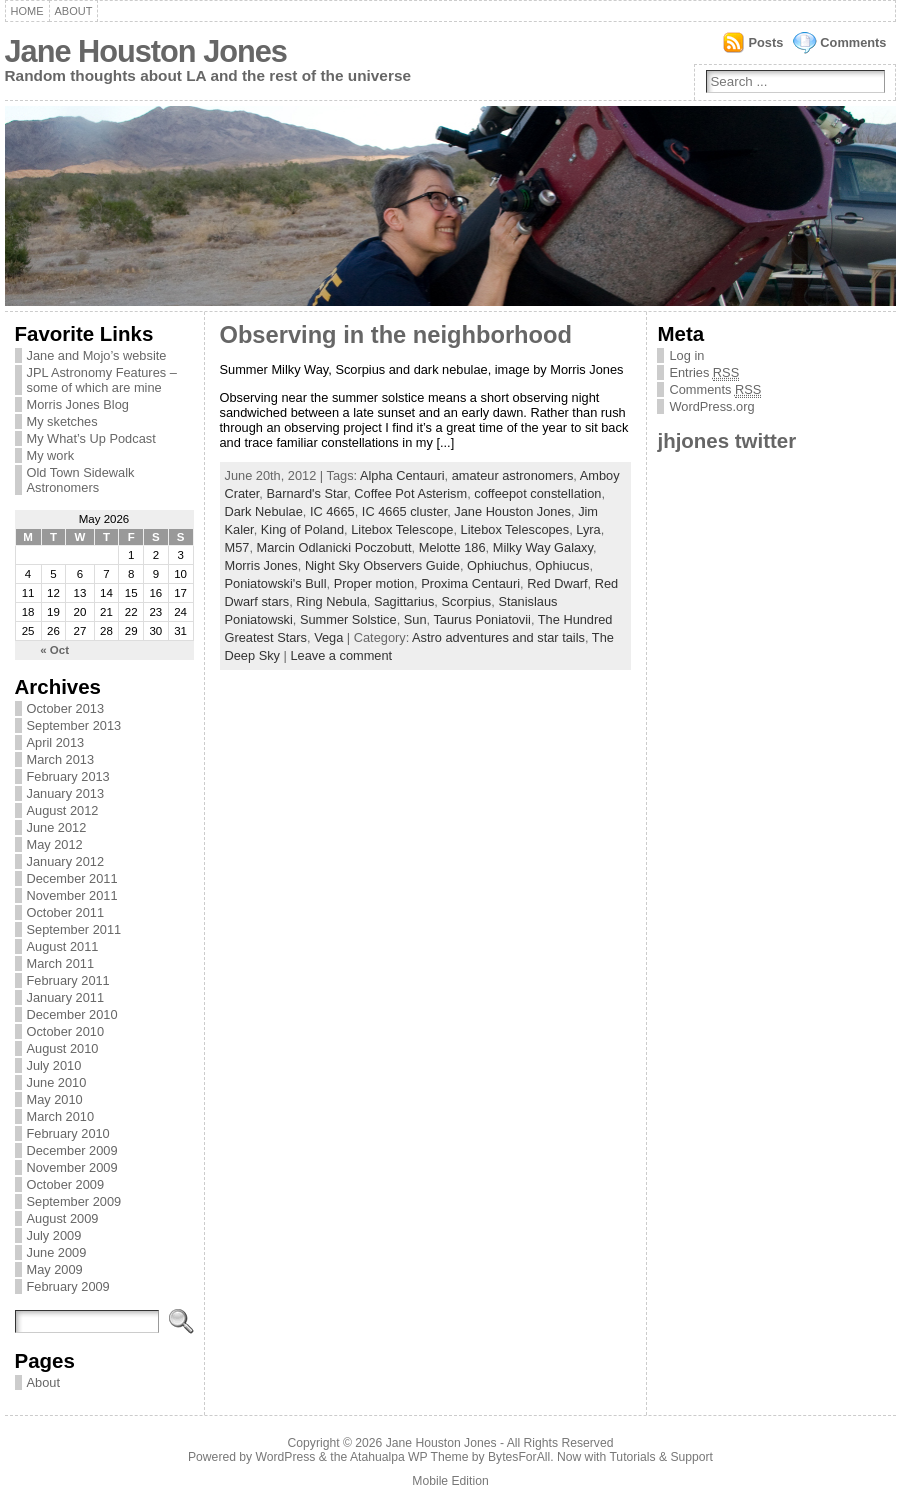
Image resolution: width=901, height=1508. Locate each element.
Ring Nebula (331, 601)
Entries (704, 373)
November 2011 (72, 895)
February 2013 (68, 776)
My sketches (62, 421)
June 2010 (57, 1082)
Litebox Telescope (402, 529)
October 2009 (66, 1184)
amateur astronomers (513, 475)
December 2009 (72, 1150)
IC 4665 (332, 511)
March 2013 (61, 759)
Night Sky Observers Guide (382, 565)
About (74, 11)
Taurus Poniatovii (481, 619)
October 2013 (66, 708)
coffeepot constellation (537, 493)
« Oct (54, 650)
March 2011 (61, 963)
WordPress (286, 1457)
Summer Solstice (348, 619)
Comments (853, 42)
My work (51, 455)
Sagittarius (404, 601)
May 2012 (55, 844)
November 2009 (72, 1167)
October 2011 (66, 912)
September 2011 (74, 929)
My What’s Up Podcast (91, 438)
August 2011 (63, 946)
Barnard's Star (306, 493)
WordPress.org (711, 406)
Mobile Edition (450, 1481)
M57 (237, 547)
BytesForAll (519, 1457)
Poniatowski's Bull (276, 583)
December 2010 (72, 1014)
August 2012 (63, 810)
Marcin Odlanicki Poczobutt (334, 547)
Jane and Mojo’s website (97, 355)
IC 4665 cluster (404, 511)
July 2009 (54, 1235)
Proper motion (374, 583)
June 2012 (57, 827)
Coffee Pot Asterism (410, 493)
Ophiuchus (497, 565)
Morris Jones (261, 565)
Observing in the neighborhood (396, 335)
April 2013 (56, 742)
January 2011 (66, 997)
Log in (686, 355)
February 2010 (68, 1133)
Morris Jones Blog (78, 404)
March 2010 (61, 1116)
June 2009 (57, 1252)
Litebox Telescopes (515, 529)
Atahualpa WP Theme (409, 1457)
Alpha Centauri (402, 475)
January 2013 (66, 793)
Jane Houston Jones (146, 51)
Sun (415, 619)
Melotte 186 (452, 547)
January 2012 (66, 861)
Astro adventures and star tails (498, 637)
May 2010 (55, 1099)
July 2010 (54, 1065)
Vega (328, 637)
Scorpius (466, 601)
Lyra (588, 529)
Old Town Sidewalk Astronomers (81, 480)
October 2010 (66, 1031)
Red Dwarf (557, 583)
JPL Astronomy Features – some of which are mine (102, 380)
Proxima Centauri (470, 583)
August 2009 (63, 1218)
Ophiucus (562, 565)
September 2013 (74, 725)
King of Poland (302, 529)
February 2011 (68, 980)
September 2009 (74, 1201)
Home (27, 11)
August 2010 (63, 1048)
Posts (765, 42)
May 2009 (55, 1269)
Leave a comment (341, 655)
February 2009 (68, 1286)
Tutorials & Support (661, 1457)
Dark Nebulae (264, 511)
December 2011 (72, 878)
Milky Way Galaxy (543, 547)
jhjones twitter (726, 440)
